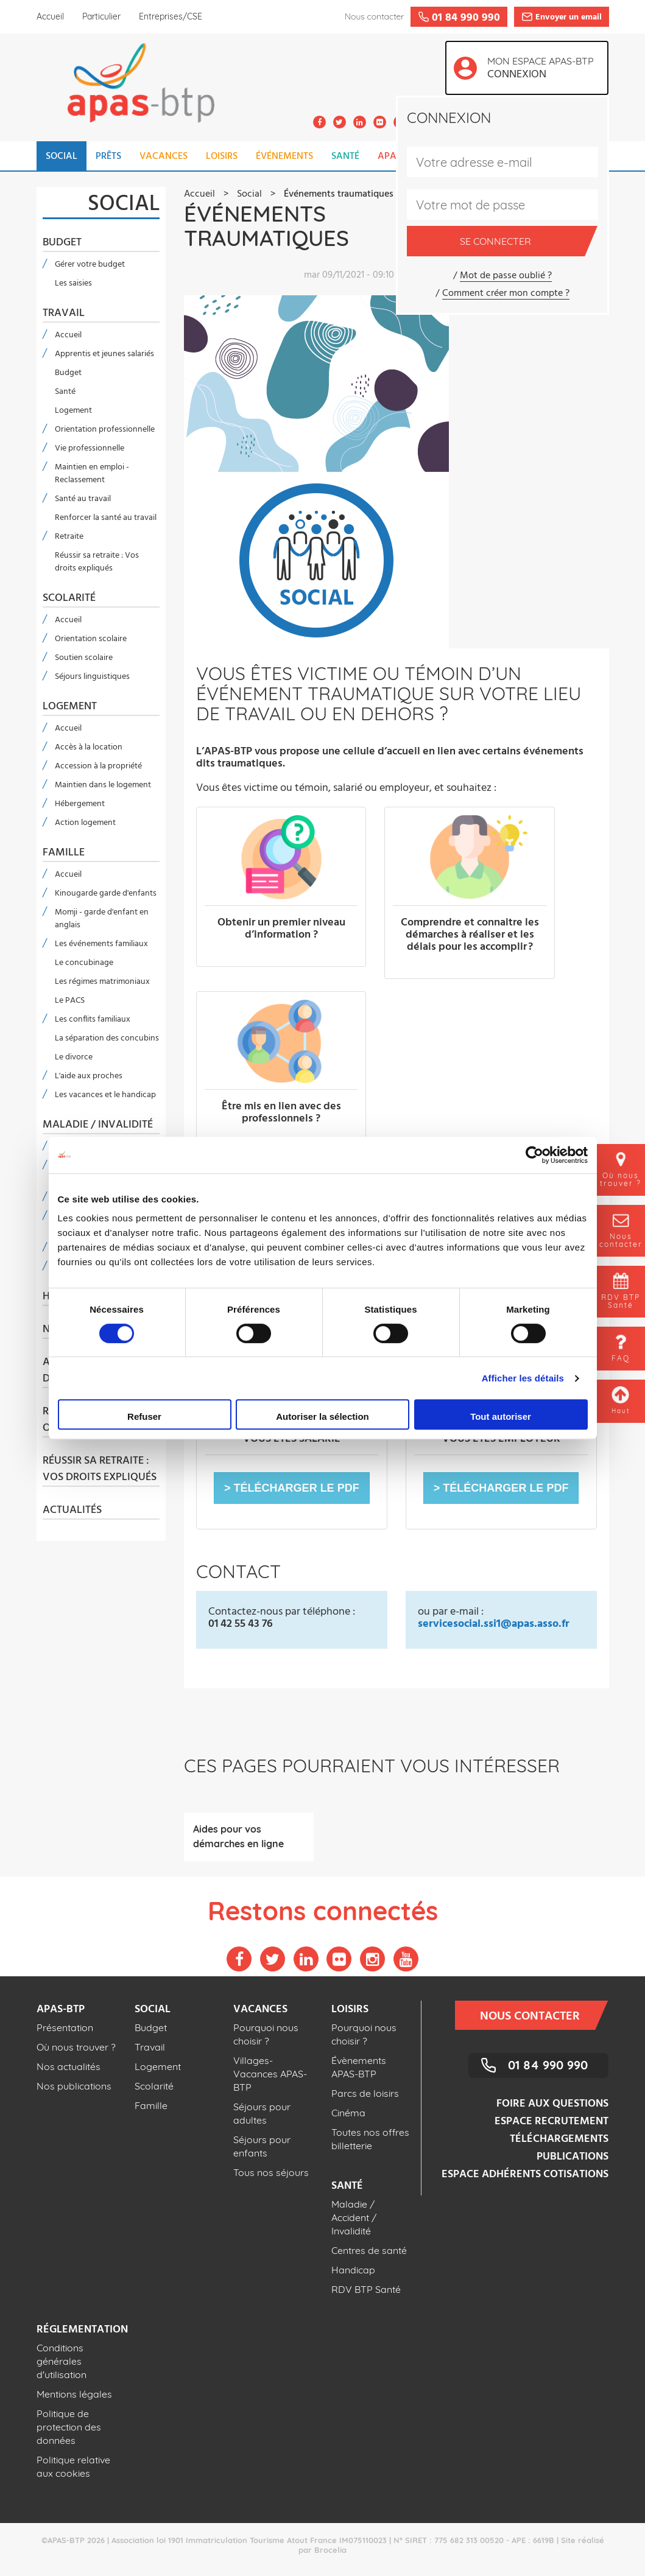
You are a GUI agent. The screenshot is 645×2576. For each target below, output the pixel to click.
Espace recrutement (551, 2121)
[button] (292, 1488)
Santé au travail (83, 499)
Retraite (69, 536)
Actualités (72, 1510)
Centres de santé (369, 2250)
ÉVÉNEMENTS (284, 156)
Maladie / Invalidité (98, 1125)
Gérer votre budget (90, 264)
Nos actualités (68, 2066)
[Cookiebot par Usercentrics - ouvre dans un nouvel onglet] (534, 1155)
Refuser (144, 1416)
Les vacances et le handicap (105, 1095)
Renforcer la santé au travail (106, 517)
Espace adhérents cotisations (525, 2174)
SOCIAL (61, 156)
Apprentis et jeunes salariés (104, 354)
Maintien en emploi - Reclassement (92, 473)
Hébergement (80, 804)
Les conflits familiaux (92, 1019)
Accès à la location (88, 747)
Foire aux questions (552, 2104)
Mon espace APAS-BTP (543, 69)
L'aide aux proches (88, 1076)
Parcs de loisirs (365, 2093)
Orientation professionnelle (105, 429)
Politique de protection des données (69, 2426)
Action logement (85, 822)
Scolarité (69, 598)
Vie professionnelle (89, 448)
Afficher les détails (523, 1378)
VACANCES (163, 156)
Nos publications (74, 2086)
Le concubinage (84, 962)
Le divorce (74, 1057)
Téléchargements (559, 2139)
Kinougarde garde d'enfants (106, 893)
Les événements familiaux (101, 944)
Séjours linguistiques (92, 676)
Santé (65, 391)
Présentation (65, 2027)
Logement (73, 410)
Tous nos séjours (271, 2172)
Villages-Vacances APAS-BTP (270, 2073)
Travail (64, 313)
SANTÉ (345, 156)
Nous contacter (538, 2015)
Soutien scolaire (84, 657)
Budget (62, 242)
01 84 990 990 (548, 2064)
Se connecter (522, 241)
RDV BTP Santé (366, 2289)
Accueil (50, 16)
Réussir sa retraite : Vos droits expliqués (97, 562)
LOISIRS (222, 156)
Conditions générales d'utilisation (61, 2361)
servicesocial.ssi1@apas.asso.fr (493, 1624)
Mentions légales (74, 2394)
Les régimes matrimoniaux (102, 981)
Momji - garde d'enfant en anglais (102, 919)
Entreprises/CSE (170, 16)
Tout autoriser (500, 1416)
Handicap (353, 2270)
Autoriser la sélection (322, 1416)
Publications (572, 2157)
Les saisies (73, 283)
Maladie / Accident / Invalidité (353, 2217)
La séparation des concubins (107, 1038)
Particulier (101, 16)
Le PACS (70, 1000)
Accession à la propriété (98, 766)
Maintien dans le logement (103, 785)
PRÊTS (108, 156)
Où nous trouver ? (76, 2047)
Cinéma (348, 2113)
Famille (64, 853)
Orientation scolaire (91, 639)
